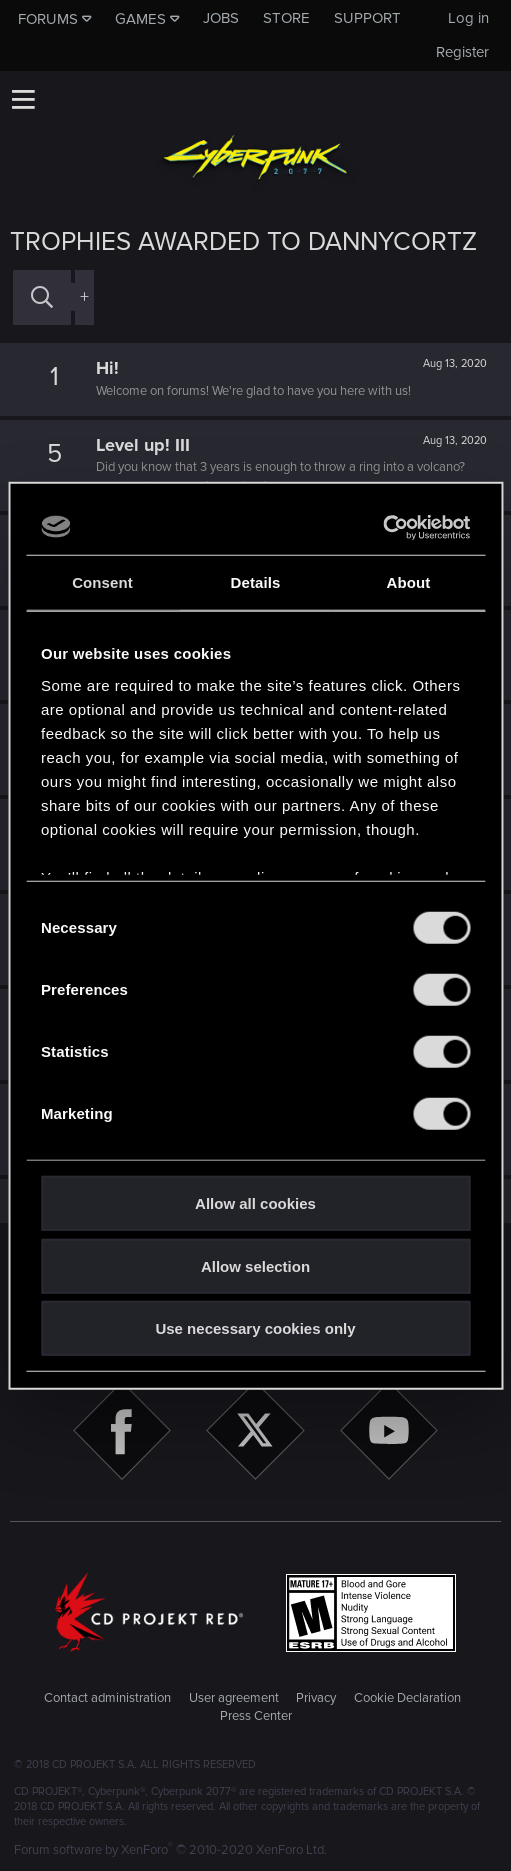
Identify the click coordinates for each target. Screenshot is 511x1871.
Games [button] (140, 19)
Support (367, 18)
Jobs (221, 18)
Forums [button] (48, 19)
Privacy (316, 1698)
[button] (23, 99)
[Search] (42, 297)
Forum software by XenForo (170, 1850)
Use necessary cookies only (255, 1328)
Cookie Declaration (407, 1698)
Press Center (256, 1716)
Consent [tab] (102, 582)
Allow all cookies (255, 1203)
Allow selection (255, 1265)
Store (286, 18)
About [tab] (409, 582)
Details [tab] (256, 582)
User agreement (234, 1698)
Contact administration (107, 1698)
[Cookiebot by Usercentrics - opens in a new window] (382, 527)
